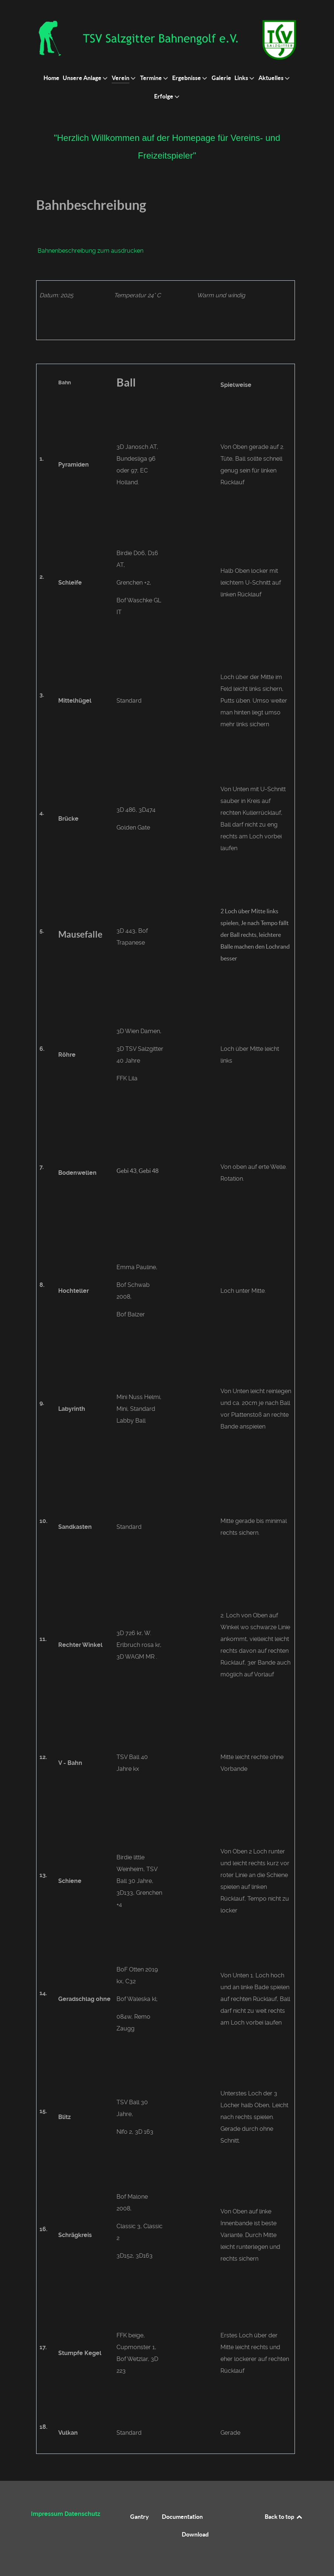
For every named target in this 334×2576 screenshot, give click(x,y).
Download (195, 2534)
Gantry (139, 2516)
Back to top (284, 2516)
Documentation (182, 2516)
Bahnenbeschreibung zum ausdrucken (90, 250)
